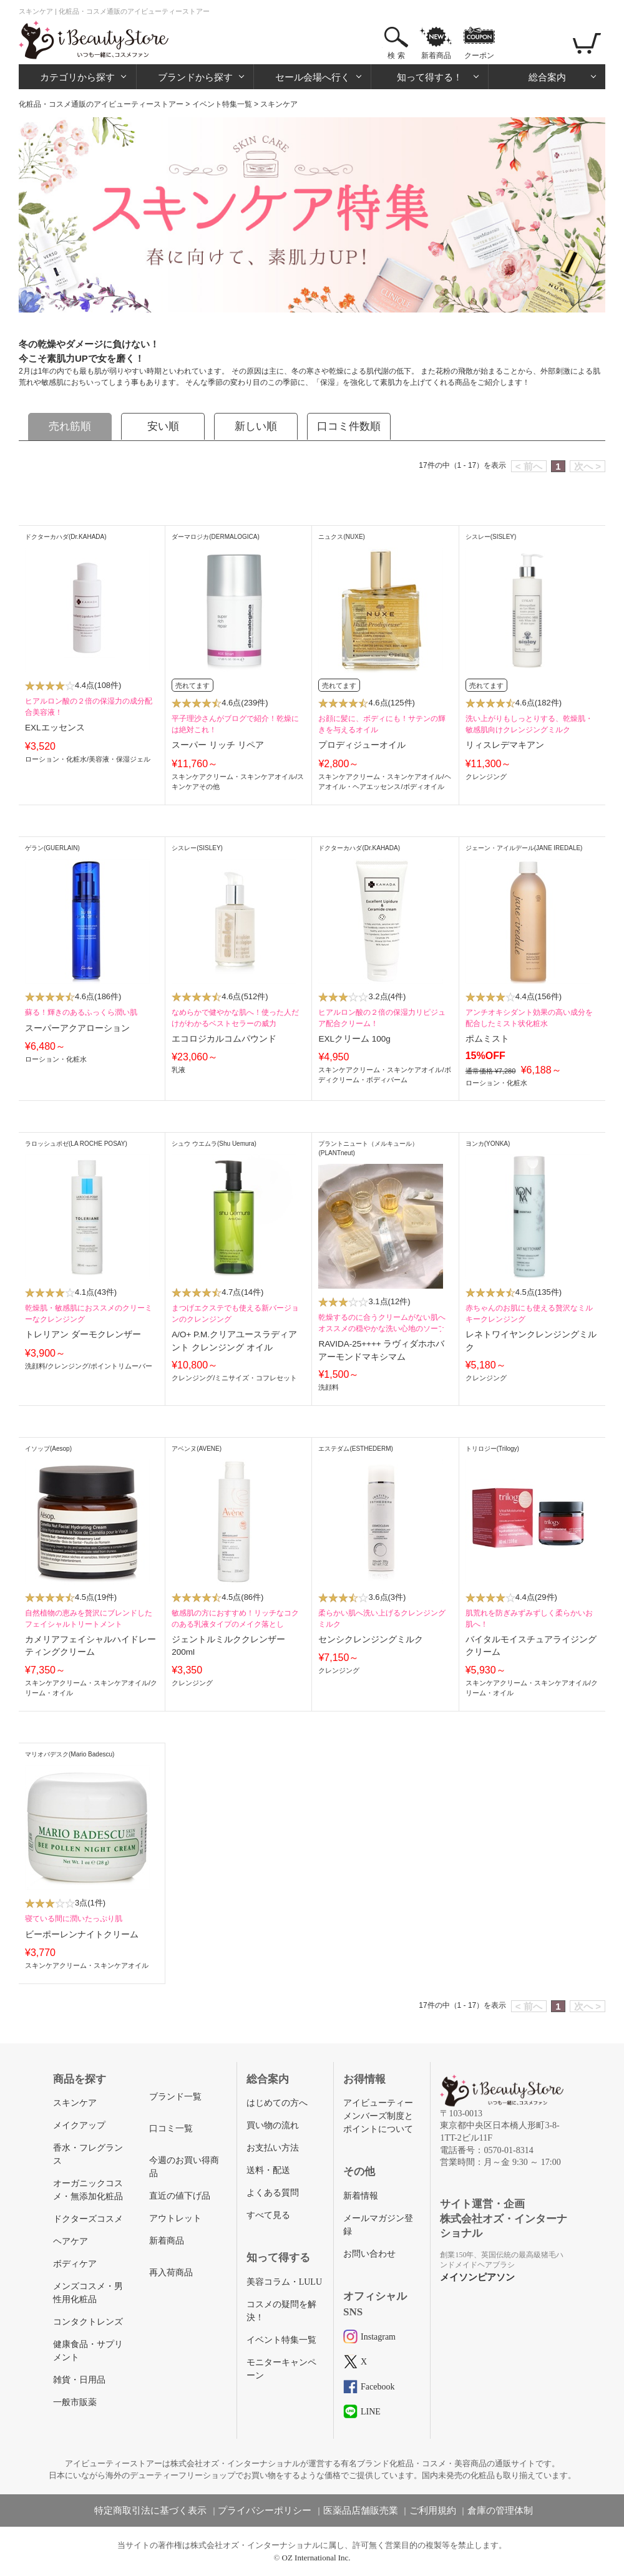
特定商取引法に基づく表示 (150, 2510)
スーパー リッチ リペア (218, 745)
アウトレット (175, 2218)
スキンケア (75, 2103)
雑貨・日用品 (79, 2380)
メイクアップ (79, 2125)
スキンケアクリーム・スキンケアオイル (233, 776)
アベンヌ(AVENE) (197, 1448)
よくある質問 (272, 2192)
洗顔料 (35, 1366)
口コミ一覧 (171, 2128)
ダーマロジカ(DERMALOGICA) (216, 536)
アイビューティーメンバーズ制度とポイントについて (378, 2116)
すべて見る (268, 2215)
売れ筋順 (70, 426)
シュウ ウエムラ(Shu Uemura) (214, 1143)
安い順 (163, 426)
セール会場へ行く (312, 77)
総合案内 (547, 77)
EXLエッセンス (55, 727)
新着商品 (436, 55)
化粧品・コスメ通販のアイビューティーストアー (101, 104)
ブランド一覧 (175, 2096)
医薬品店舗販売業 (360, 2510)
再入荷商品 (171, 2272)
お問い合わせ (369, 2254)
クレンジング (486, 776)
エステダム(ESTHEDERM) (355, 1448)
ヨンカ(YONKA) (488, 1143)
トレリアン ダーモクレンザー (83, 1334)
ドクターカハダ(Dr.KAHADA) (66, 536)
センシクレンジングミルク (370, 1639)
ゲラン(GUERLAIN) (52, 848)
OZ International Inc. (316, 2557)
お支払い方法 (272, 2147)
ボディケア (75, 2264)
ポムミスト (487, 1038)
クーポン (479, 55)
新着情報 (360, 2196)
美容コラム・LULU (284, 2282)
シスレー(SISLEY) (491, 536)
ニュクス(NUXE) (341, 536)
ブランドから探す (195, 77)
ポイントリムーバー (121, 1366)
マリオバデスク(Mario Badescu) (69, 1754)
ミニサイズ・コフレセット (256, 1378)
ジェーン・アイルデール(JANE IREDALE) (524, 848)
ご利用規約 (432, 2510)
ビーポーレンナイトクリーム (82, 1934)
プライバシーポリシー (264, 2510)
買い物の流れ (272, 2125)
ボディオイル (423, 786)
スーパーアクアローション (77, 1028)
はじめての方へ (277, 2103)
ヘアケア (70, 2241)
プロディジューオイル (362, 745)
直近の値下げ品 (179, 2196)
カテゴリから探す (77, 77)
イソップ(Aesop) (48, 1448)
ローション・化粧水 (56, 759)
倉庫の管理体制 (500, 2510)
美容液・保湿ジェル (119, 759)
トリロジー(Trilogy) (492, 1448)
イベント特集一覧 (222, 104)
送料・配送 (268, 2170)
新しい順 (256, 426)
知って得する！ (429, 77)
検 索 (396, 55)
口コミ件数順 (349, 426)
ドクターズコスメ (88, 2219)
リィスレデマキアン (505, 745)
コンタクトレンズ (88, 2322)
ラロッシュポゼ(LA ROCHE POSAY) (76, 1143)
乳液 (178, 1069)
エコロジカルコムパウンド (224, 1038)
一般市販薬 (75, 2402)
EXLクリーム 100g (354, 1038)
